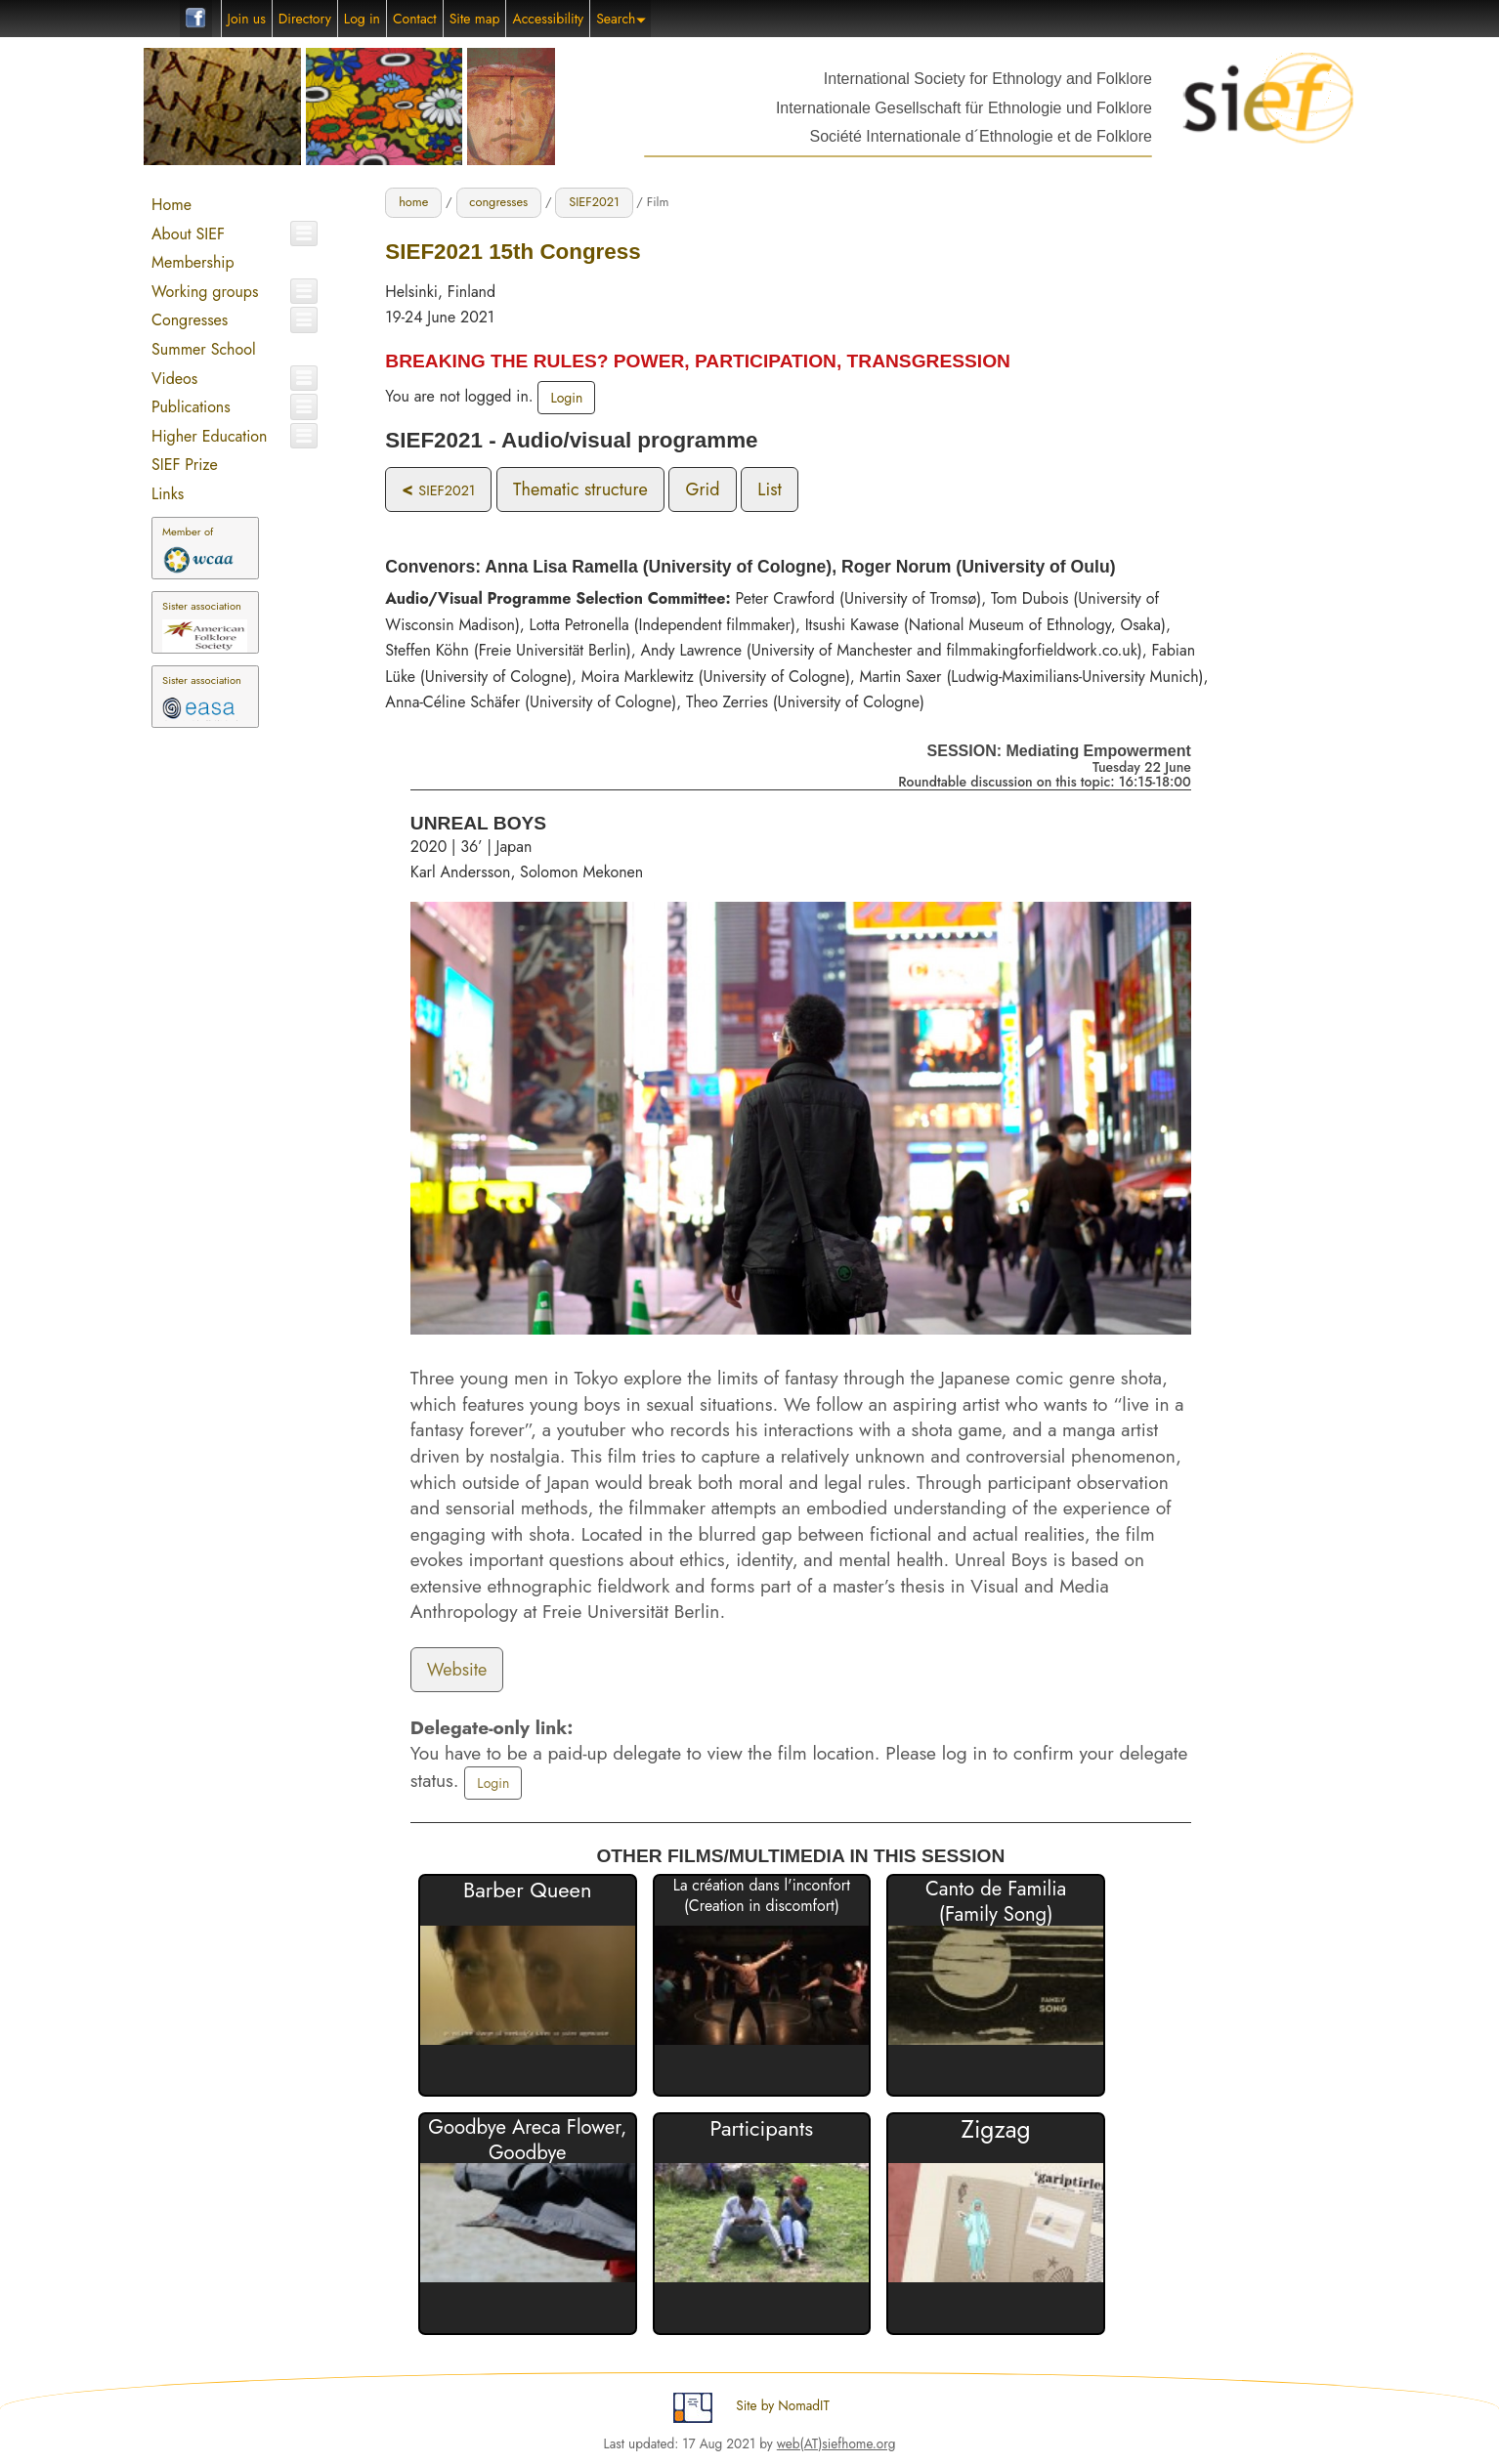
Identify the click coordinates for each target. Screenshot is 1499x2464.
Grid (702, 489)
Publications (191, 407)
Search (621, 18)
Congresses (189, 320)
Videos (174, 378)
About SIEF (188, 234)
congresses (498, 201)
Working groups (204, 291)
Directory (304, 18)
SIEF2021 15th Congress (512, 251)
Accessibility (547, 18)
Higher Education (209, 436)
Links (167, 494)
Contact (415, 18)
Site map (475, 18)
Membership (193, 262)
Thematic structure (580, 489)
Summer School (203, 349)
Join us (247, 18)
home (413, 201)
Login (566, 397)
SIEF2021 (594, 201)
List (769, 489)
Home (171, 204)
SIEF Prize (184, 464)
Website (457, 1669)
